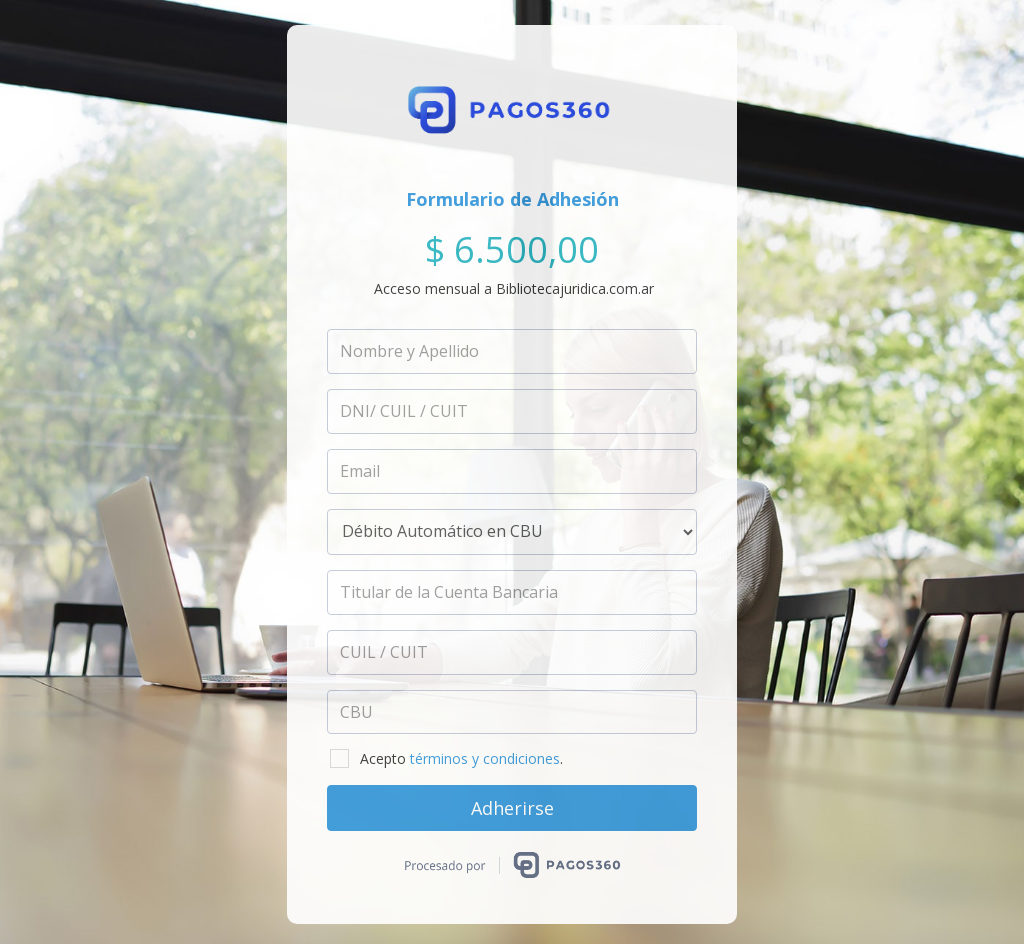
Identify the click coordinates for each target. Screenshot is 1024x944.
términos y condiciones (485, 758)
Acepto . (446, 758)
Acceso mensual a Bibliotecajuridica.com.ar (514, 288)
